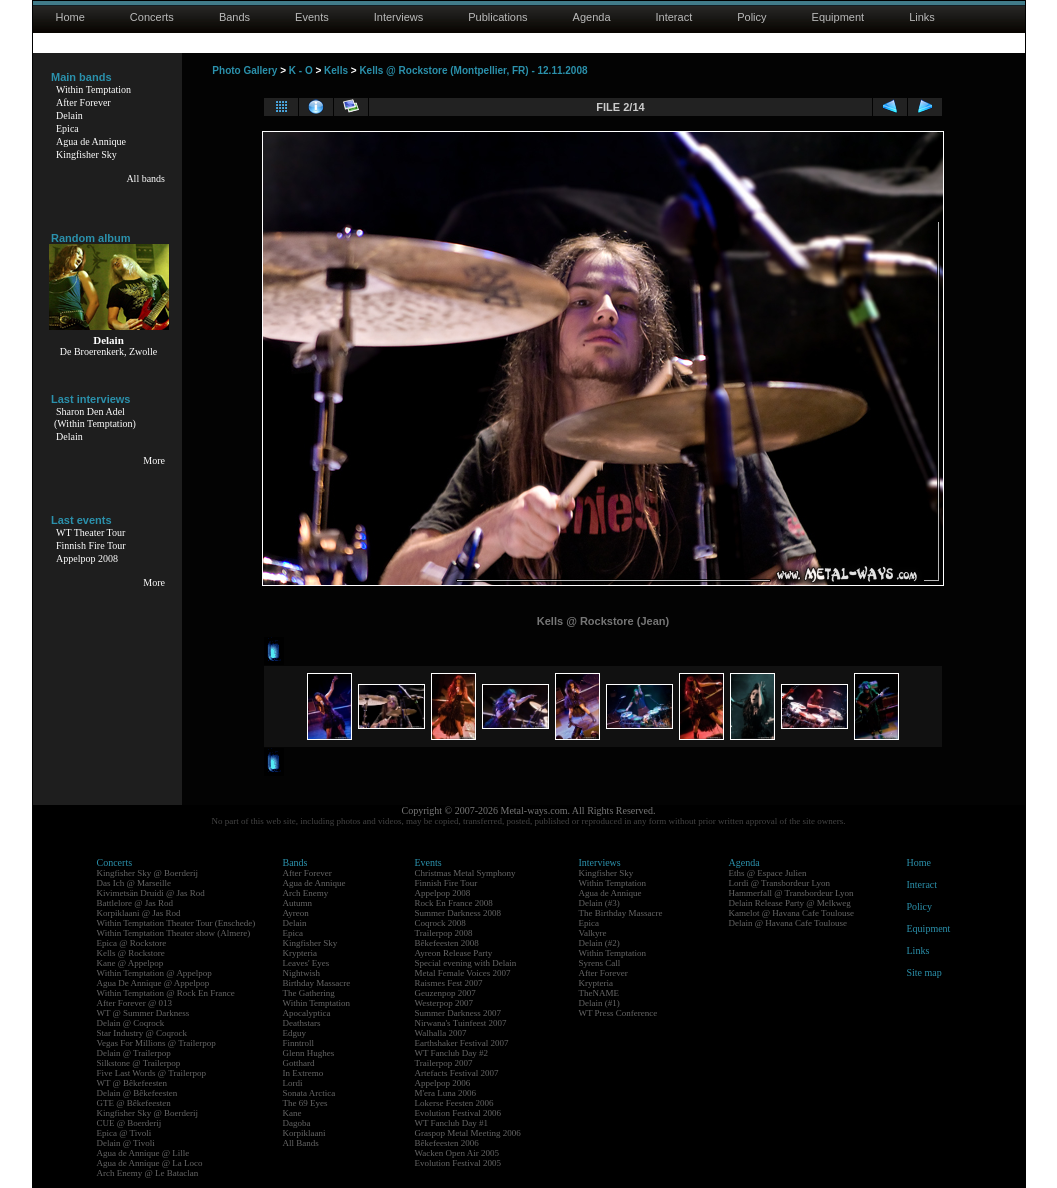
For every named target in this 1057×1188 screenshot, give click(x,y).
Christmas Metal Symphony (465, 873)
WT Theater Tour (90, 532)
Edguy (295, 1033)
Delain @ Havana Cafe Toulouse (788, 923)
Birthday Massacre (317, 983)
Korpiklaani (304, 1133)
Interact (674, 17)
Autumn (298, 903)
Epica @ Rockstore (132, 943)
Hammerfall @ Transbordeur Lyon (791, 893)
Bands (234, 17)
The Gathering (309, 993)
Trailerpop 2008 (444, 933)
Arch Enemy (306, 893)
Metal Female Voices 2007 (463, 973)
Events (312, 17)
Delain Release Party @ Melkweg (790, 903)
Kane (292, 1113)
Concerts (152, 17)
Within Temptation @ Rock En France (166, 993)
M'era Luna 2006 (446, 1093)
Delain (69, 115)
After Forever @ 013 (135, 1003)
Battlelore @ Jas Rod (135, 903)
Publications (497, 17)
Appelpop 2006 (443, 1083)
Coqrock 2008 (440, 923)
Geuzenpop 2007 (445, 993)
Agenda (592, 17)
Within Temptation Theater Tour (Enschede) (176, 923)
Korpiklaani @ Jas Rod (139, 913)
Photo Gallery (244, 70)
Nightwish (302, 973)
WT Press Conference (618, 1013)
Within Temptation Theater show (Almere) (174, 933)
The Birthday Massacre (621, 913)
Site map (924, 972)
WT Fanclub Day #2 (452, 1053)
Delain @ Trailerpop (134, 1053)
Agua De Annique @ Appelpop (153, 983)
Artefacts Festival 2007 (457, 1073)
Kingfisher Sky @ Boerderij (148, 873)
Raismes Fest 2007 (449, 983)
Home (70, 17)
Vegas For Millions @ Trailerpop (156, 1043)
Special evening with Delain (466, 963)
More (154, 460)
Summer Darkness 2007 (458, 1013)
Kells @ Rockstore (131, 953)
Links (922, 17)
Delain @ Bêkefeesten (137, 1093)
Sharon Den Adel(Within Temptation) (95, 417)
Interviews (399, 17)
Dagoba (297, 1123)
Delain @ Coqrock (131, 1023)
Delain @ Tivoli (126, 1143)
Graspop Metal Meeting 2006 (468, 1133)
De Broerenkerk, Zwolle (108, 351)
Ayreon (296, 913)
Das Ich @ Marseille (134, 883)
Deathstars (302, 1023)
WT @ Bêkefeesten (132, 1083)
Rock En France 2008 (454, 903)
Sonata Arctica (309, 1093)
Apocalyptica (307, 1013)
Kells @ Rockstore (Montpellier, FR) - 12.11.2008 (473, 70)
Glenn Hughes (309, 1053)
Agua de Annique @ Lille (143, 1153)
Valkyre (593, 933)
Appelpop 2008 (87, 558)
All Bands (301, 1143)
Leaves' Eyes (306, 963)
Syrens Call (600, 963)
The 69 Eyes (305, 1103)
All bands (145, 178)
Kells (336, 70)
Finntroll (299, 1043)
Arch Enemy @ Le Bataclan (148, 1173)
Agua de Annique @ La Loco (150, 1163)
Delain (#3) (599, 903)
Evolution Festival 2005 (458, 1163)
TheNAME (599, 993)
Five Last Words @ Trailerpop (151, 1073)
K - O (301, 70)
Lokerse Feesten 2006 (454, 1103)
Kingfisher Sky (86, 154)
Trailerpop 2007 (444, 1063)
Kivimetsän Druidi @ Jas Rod (151, 893)
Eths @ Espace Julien (768, 873)
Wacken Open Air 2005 (457, 1153)
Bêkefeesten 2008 (447, 943)
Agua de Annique (91, 141)
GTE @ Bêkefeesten (134, 1103)
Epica (67, 128)
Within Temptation (93, 89)
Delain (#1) (599, 1003)
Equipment (838, 17)
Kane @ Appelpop (130, 963)
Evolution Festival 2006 (458, 1113)
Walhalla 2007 (441, 1033)
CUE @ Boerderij (129, 1123)
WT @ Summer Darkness (143, 1013)
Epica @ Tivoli (124, 1133)
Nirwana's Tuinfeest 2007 (461, 1023)
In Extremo (303, 1073)
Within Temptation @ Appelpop (154, 973)
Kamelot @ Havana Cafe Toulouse (791, 913)
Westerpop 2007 (444, 1003)
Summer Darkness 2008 (458, 913)
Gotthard (299, 1063)
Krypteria (300, 953)
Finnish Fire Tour (91, 545)
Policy (751, 17)
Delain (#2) (599, 943)
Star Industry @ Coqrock (142, 1033)
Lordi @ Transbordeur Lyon (780, 883)
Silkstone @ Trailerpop (139, 1063)
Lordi (293, 1083)
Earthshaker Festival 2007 (462, 1043)
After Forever (83, 102)
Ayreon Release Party (454, 953)
